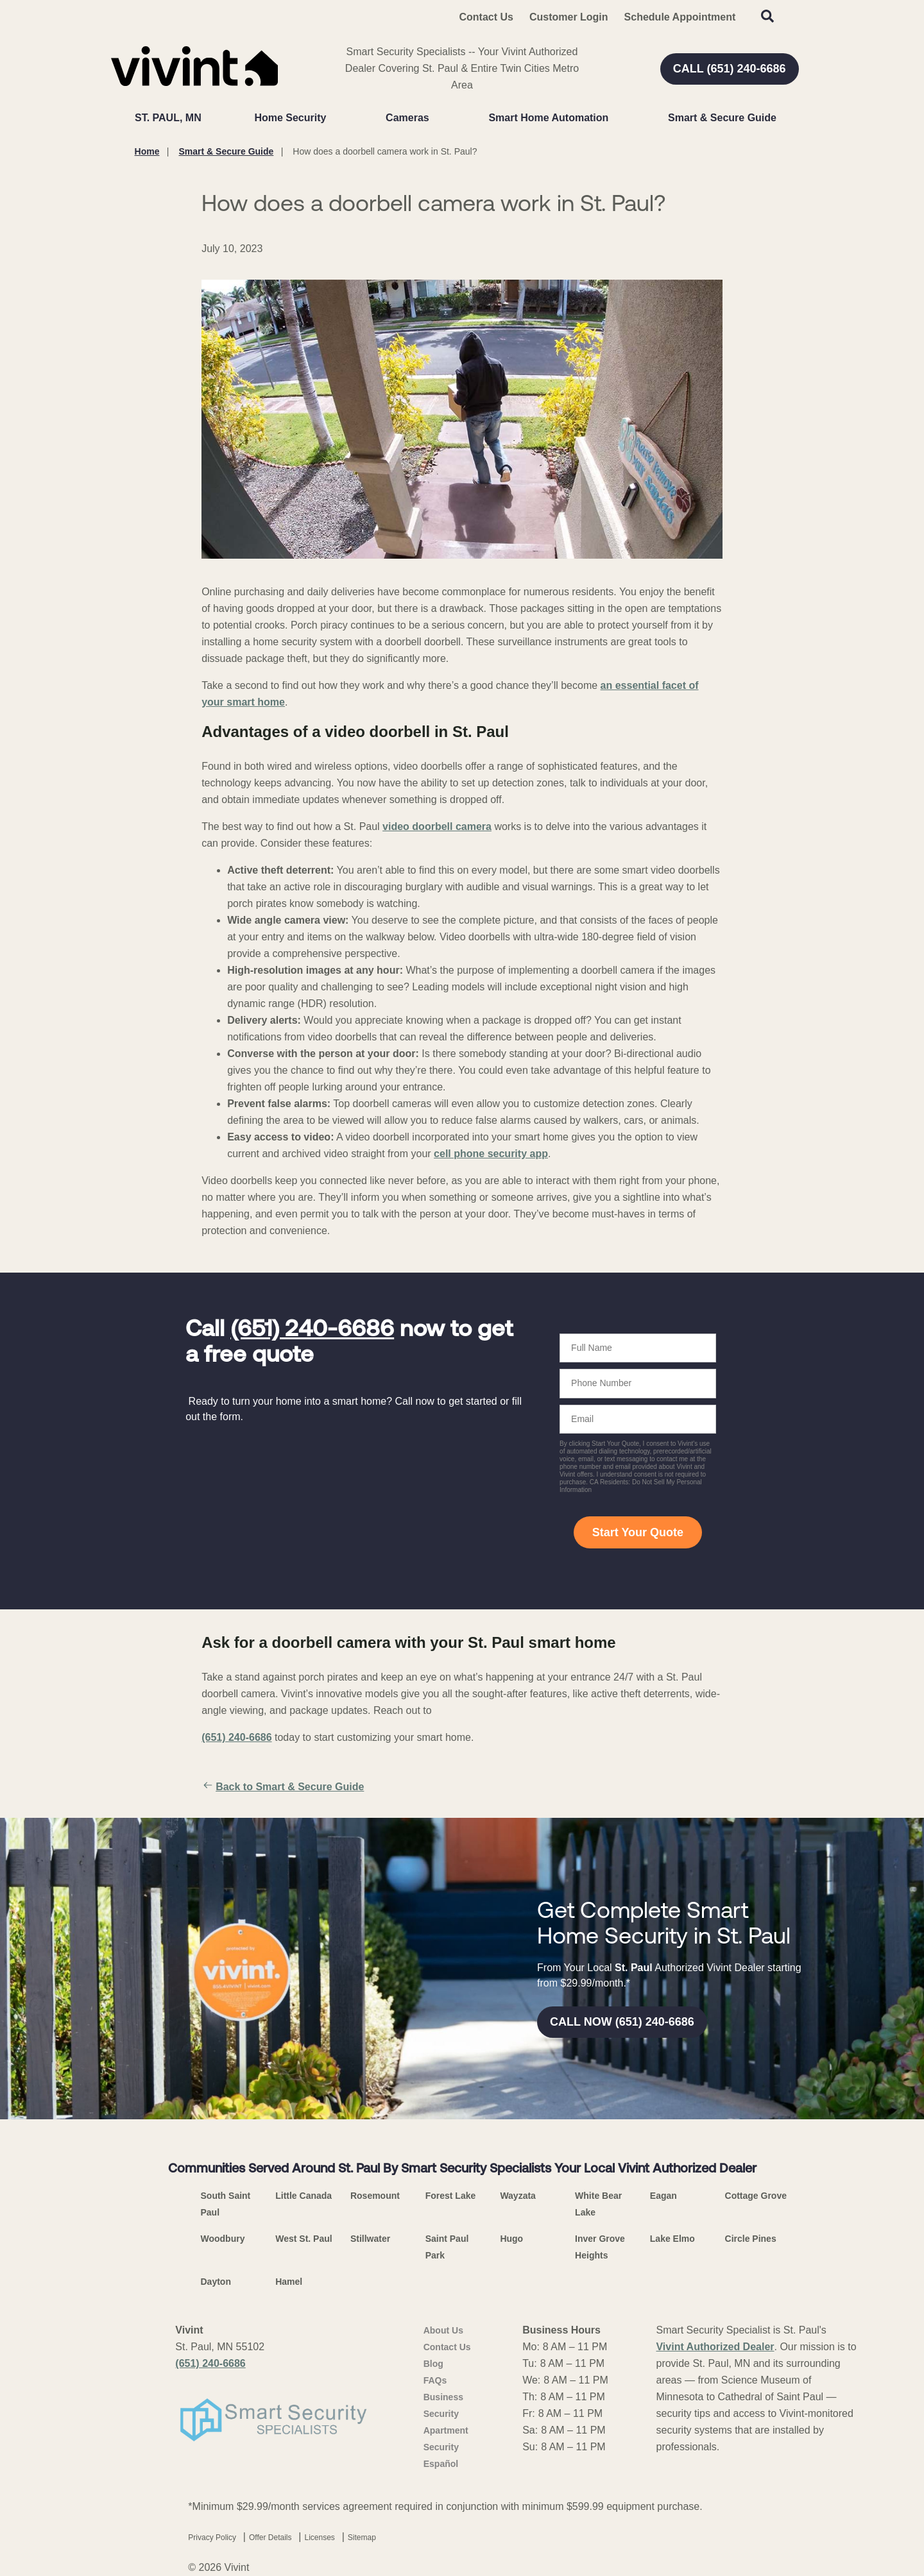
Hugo (511, 2238)
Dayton (216, 2281)
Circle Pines (750, 2238)
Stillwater (370, 2238)
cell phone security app (491, 1153)
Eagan (663, 2195)
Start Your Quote (637, 1532)
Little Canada (303, 2195)
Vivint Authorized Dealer (715, 2346)
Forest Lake (450, 2195)
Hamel (288, 2281)
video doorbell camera (437, 826)
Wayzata (518, 2195)
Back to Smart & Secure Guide (282, 1787)
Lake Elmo (672, 2238)
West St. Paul (303, 2238)
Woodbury (223, 2238)
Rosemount (375, 2195)
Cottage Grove (756, 2195)
